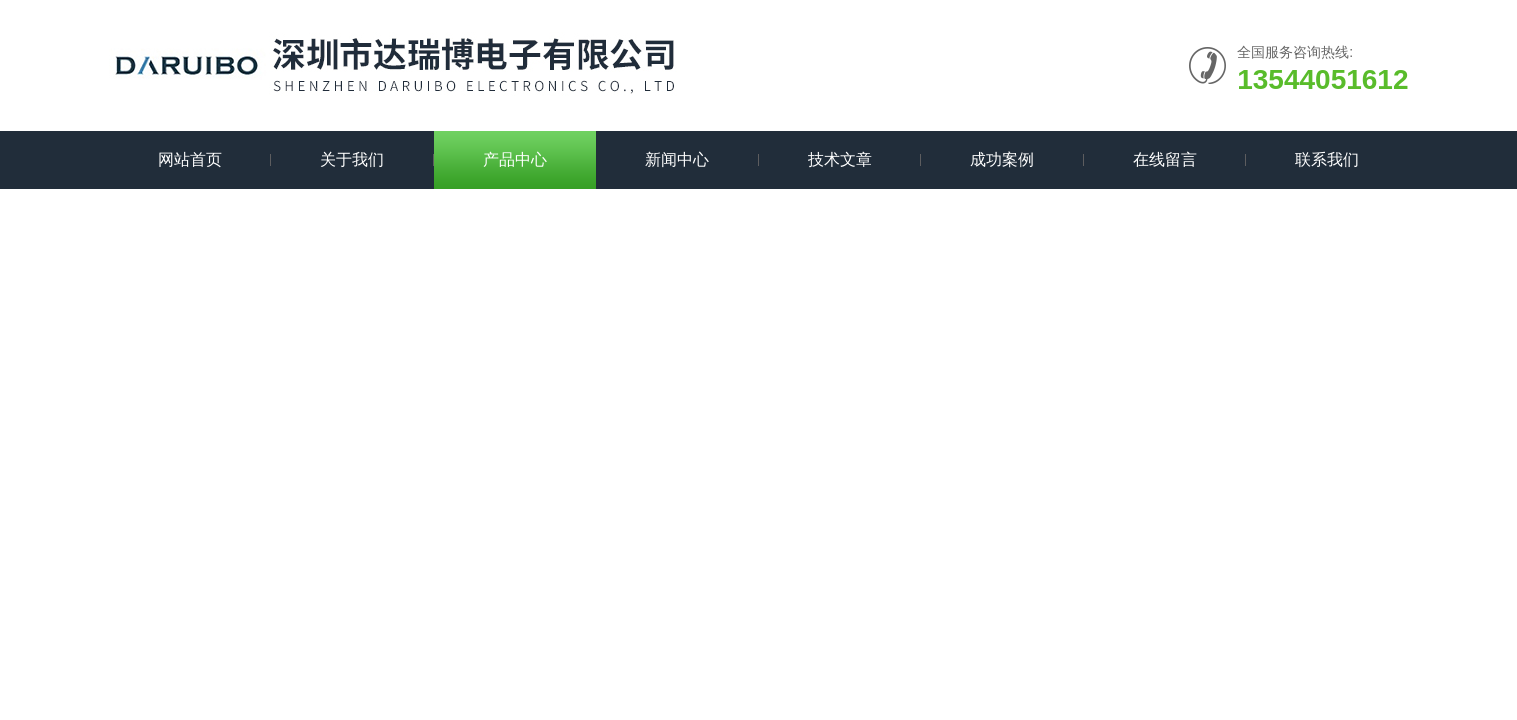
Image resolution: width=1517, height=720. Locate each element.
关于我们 (352, 159)
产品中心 (515, 159)
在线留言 (1165, 159)
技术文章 (840, 159)
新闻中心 (677, 159)
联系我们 (1327, 159)
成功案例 (1002, 159)
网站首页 (190, 159)
